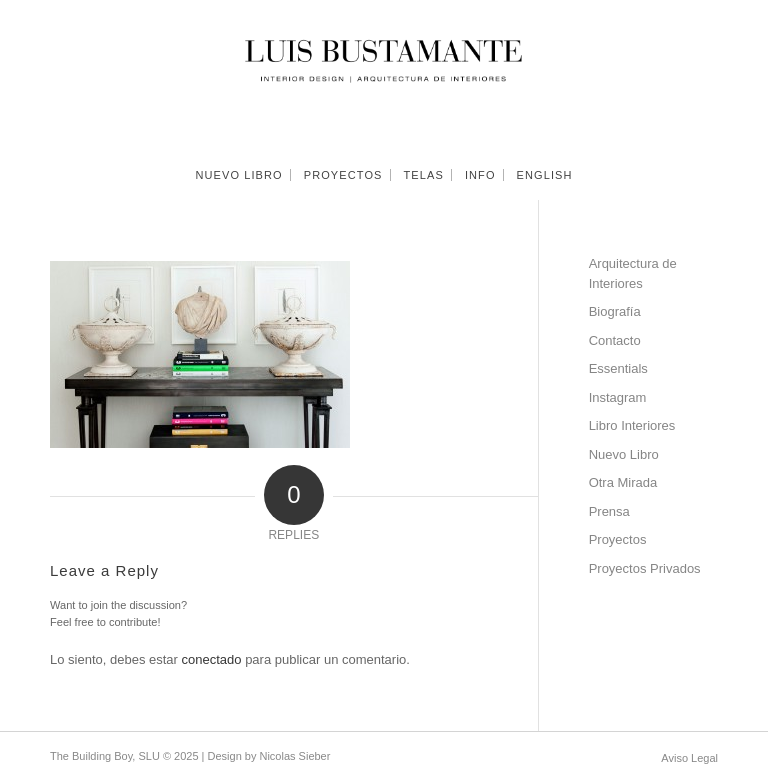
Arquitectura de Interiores (633, 273)
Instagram (618, 397)
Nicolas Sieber (294, 756)
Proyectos (618, 539)
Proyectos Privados (645, 568)
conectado (212, 659)
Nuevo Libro (624, 454)
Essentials (618, 368)
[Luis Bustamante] (384, 75)
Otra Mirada (623, 482)
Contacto (615, 340)
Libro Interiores (632, 425)
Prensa (609, 511)
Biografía (615, 311)
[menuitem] (238, 175)
